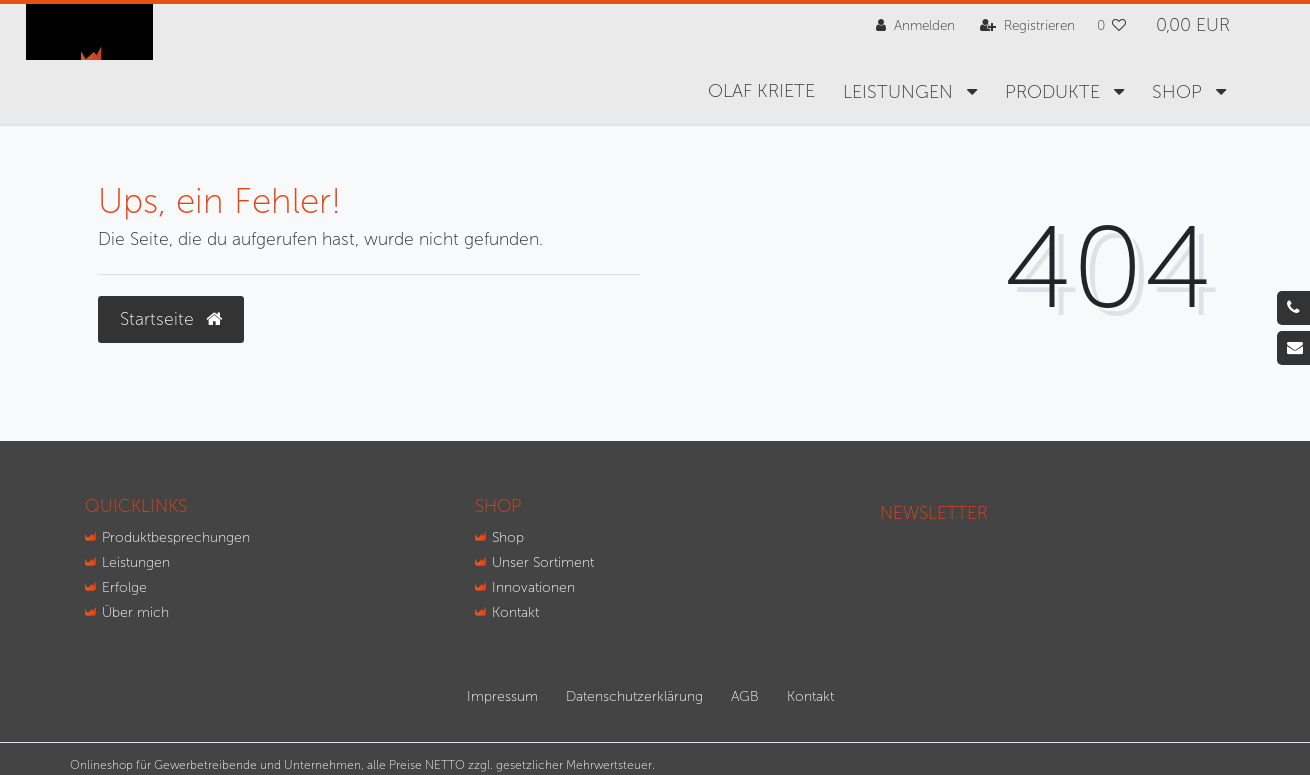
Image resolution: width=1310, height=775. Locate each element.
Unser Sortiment (543, 562)
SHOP (1179, 92)
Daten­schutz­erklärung (634, 696)
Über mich (135, 612)
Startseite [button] (171, 319)
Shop (508, 537)
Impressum (502, 696)
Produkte (1055, 92)
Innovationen (533, 587)
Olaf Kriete (761, 91)
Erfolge (124, 587)
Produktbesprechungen (176, 537)
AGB (745, 696)
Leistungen (900, 92)
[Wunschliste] (1112, 25)
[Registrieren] (1027, 25)
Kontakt (515, 612)
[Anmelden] (915, 25)
